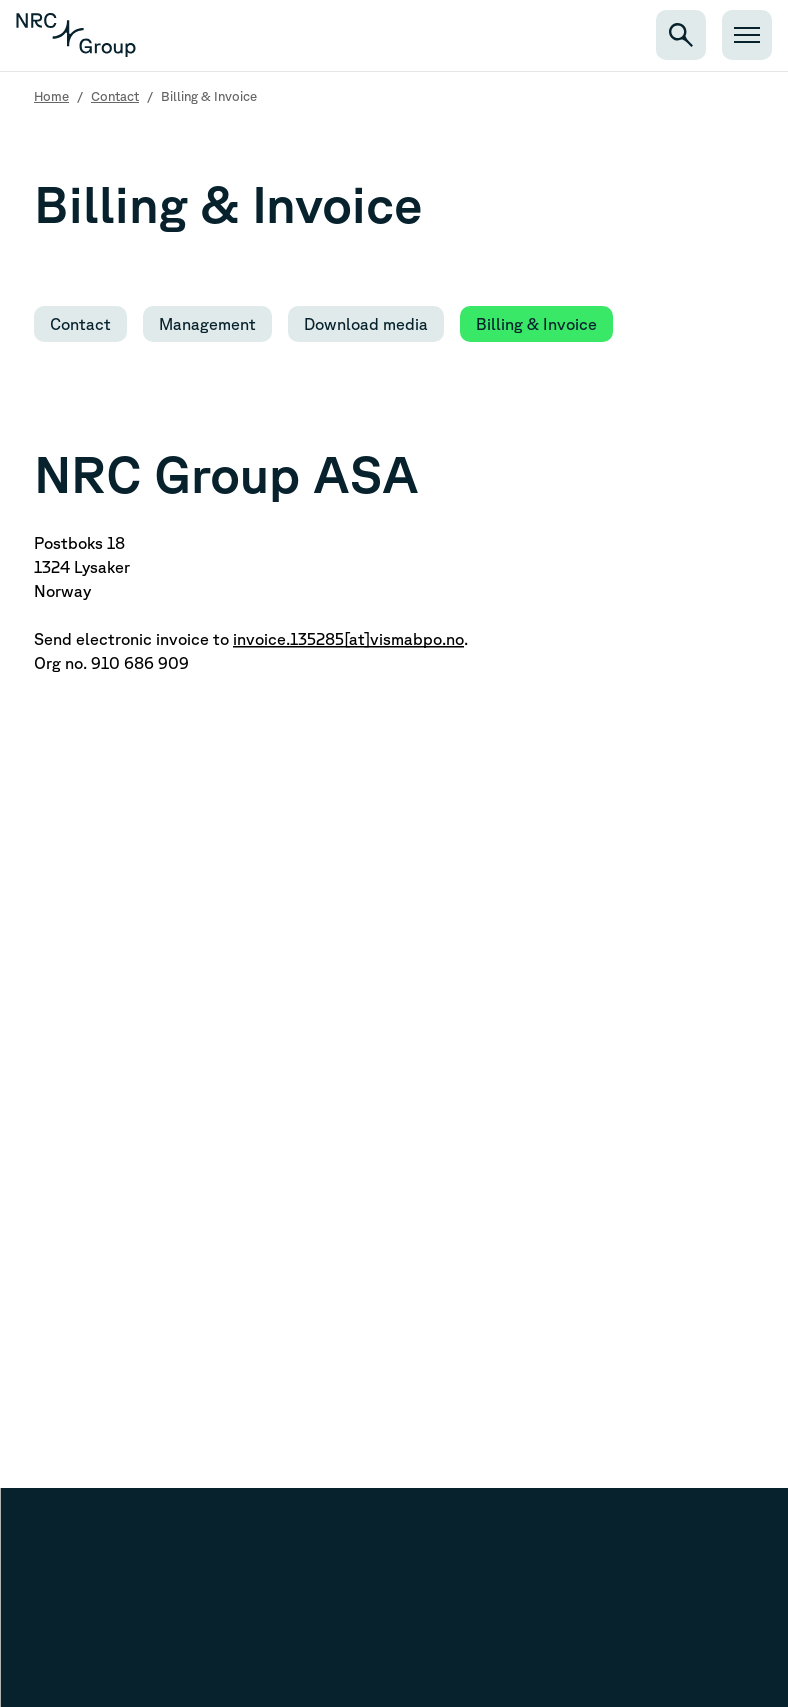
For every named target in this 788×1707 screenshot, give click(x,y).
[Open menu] (747, 35)
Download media (366, 324)
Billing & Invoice (536, 324)
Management (207, 324)
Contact (115, 96)
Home (51, 96)
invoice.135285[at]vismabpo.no (348, 639)
